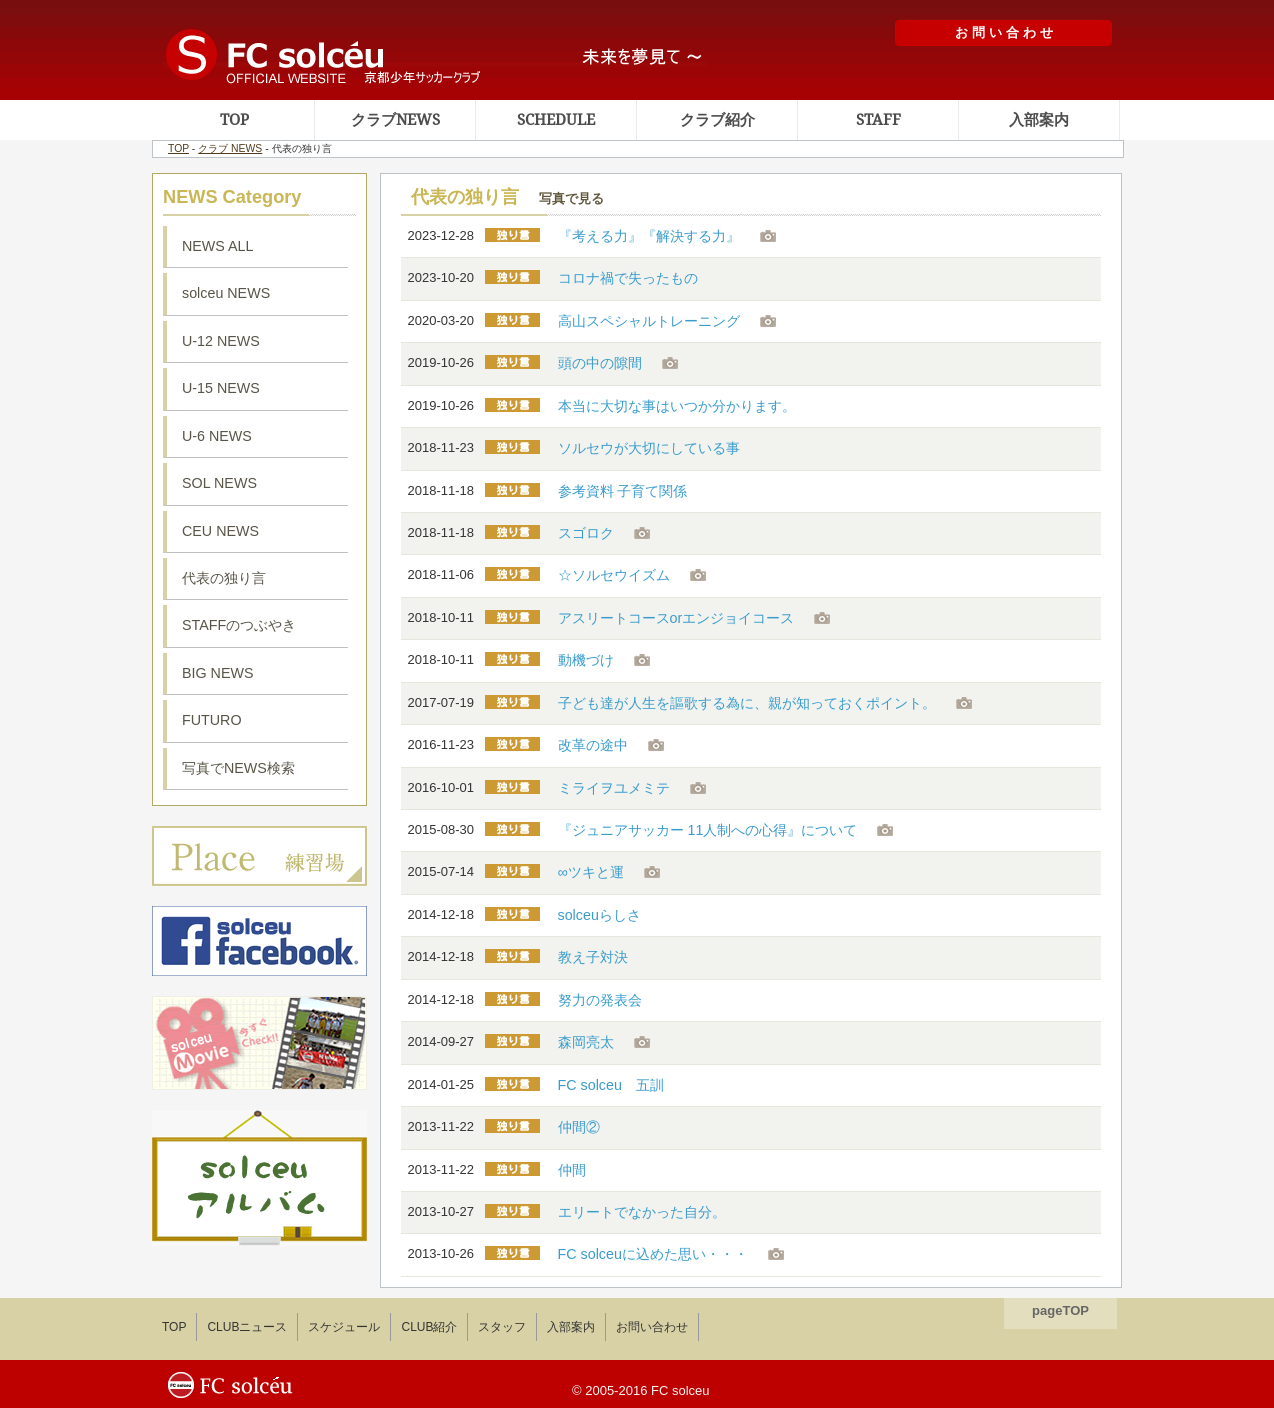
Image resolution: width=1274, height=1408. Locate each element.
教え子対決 (593, 957)
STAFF (878, 120)
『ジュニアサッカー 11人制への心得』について (708, 830)
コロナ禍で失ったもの (628, 278)
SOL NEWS (219, 483)
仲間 (572, 1170)
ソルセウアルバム (259, 1178)
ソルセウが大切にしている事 (649, 448)
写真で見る (571, 198)
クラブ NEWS (230, 148)
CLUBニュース (247, 1327)
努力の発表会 (600, 1000)
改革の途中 (593, 745)
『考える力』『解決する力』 (649, 236)
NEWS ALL (218, 246)
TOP (234, 120)
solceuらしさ (599, 915)
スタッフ (502, 1327)
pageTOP (1060, 1310)
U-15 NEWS (221, 388)
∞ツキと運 (591, 872)
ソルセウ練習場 (259, 856)
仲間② (579, 1127)
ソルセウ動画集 (259, 1043)
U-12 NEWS (221, 341)
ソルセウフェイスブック (259, 941)
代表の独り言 (224, 578)
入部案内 (1039, 120)
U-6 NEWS (217, 436)
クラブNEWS (395, 120)
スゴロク (586, 533)
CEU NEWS (220, 531)
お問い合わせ (652, 1327)
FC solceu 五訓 (611, 1085)
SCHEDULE (556, 120)
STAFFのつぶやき (239, 625)
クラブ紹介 (717, 120)
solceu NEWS (226, 293)
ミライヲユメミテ (614, 788)
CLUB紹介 (429, 1327)
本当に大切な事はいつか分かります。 (677, 406)
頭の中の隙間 (600, 363)
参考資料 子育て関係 (623, 491)
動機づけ (586, 660)
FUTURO (212, 720)
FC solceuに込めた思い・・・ (653, 1254)
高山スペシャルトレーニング (649, 321)
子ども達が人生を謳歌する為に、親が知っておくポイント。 (747, 703)
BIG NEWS (218, 673)
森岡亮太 (586, 1042)
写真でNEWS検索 (238, 768)
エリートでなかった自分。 (642, 1212)
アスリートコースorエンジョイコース (676, 618)
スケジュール (344, 1327)
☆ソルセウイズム (614, 575)
